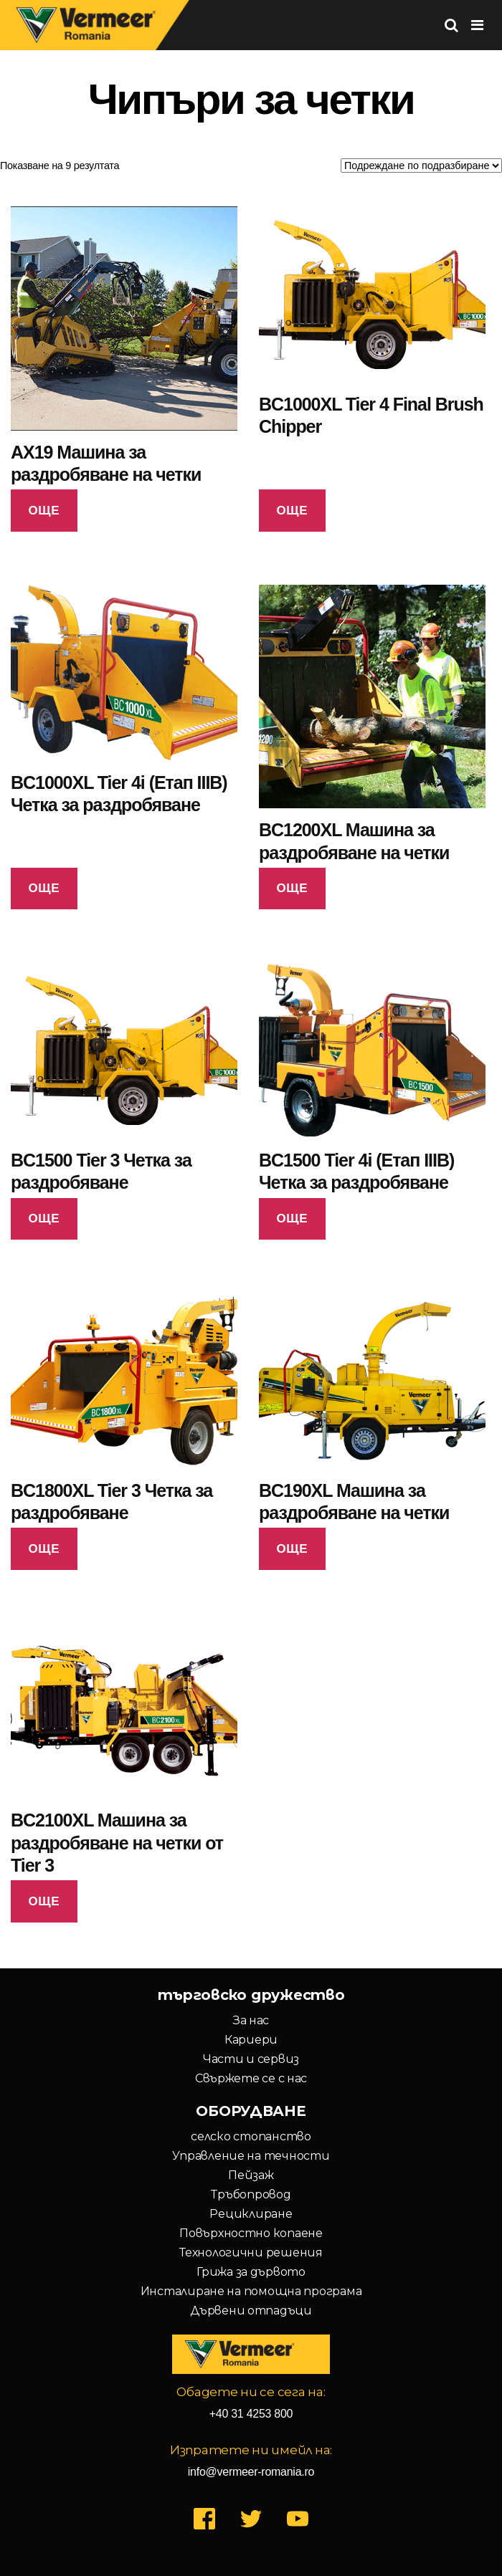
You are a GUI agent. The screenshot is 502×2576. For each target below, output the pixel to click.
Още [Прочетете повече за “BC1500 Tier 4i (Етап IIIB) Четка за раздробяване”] (292, 1218)
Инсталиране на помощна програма (251, 2291)
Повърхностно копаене (251, 2233)
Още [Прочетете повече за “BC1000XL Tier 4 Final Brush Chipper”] (292, 510)
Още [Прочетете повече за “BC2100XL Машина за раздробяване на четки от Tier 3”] (44, 1901)
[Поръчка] (421, 165)
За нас (251, 2020)
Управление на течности (250, 2156)
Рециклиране (250, 2214)
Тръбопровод (250, 2194)
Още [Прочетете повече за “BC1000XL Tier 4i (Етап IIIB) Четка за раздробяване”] (44, 888)
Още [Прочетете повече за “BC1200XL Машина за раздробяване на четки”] (292, 888)
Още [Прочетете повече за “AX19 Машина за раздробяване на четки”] (44, 510)
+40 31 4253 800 (251, 2414)
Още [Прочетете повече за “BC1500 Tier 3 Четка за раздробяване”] (44, 1218)
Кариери (251, 2039)
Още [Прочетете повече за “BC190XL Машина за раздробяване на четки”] (292, 1549)
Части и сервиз (251, 2059)
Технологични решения (251, 2252)
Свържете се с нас (251, 2078)
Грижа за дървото (251, 2272)
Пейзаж (250, 2175)
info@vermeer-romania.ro (251, 2472)
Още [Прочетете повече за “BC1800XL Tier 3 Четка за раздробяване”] (44, 1549)
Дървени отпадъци (251, 2310)
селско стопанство (251, 2136)
